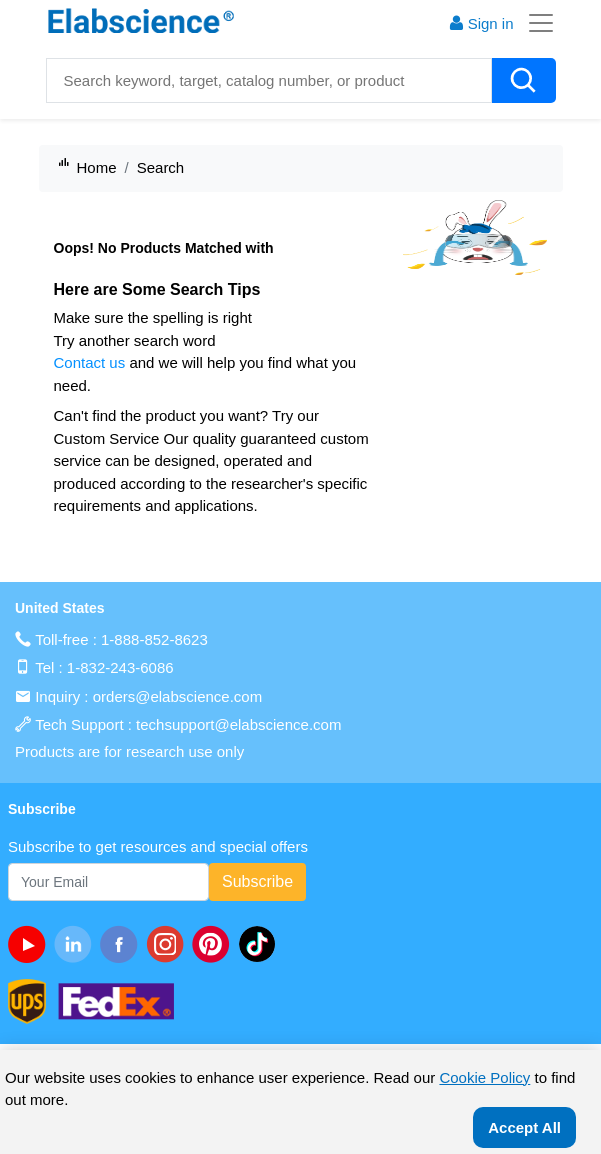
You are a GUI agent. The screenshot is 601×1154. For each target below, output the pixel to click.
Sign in (481, 23)
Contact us (90, 362)
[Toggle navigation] (535, 23)
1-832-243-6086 (120, 667)
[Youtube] (31, 944)
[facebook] (123, 944)
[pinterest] (215, 944)
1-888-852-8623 (154, 639)
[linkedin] (77, 944)
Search (161, 167)
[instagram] (169, 944)
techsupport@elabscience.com (238, 724)
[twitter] (261, 944)
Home (97, 167)
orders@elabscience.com (177, 696)
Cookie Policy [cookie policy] (484, 1077)
